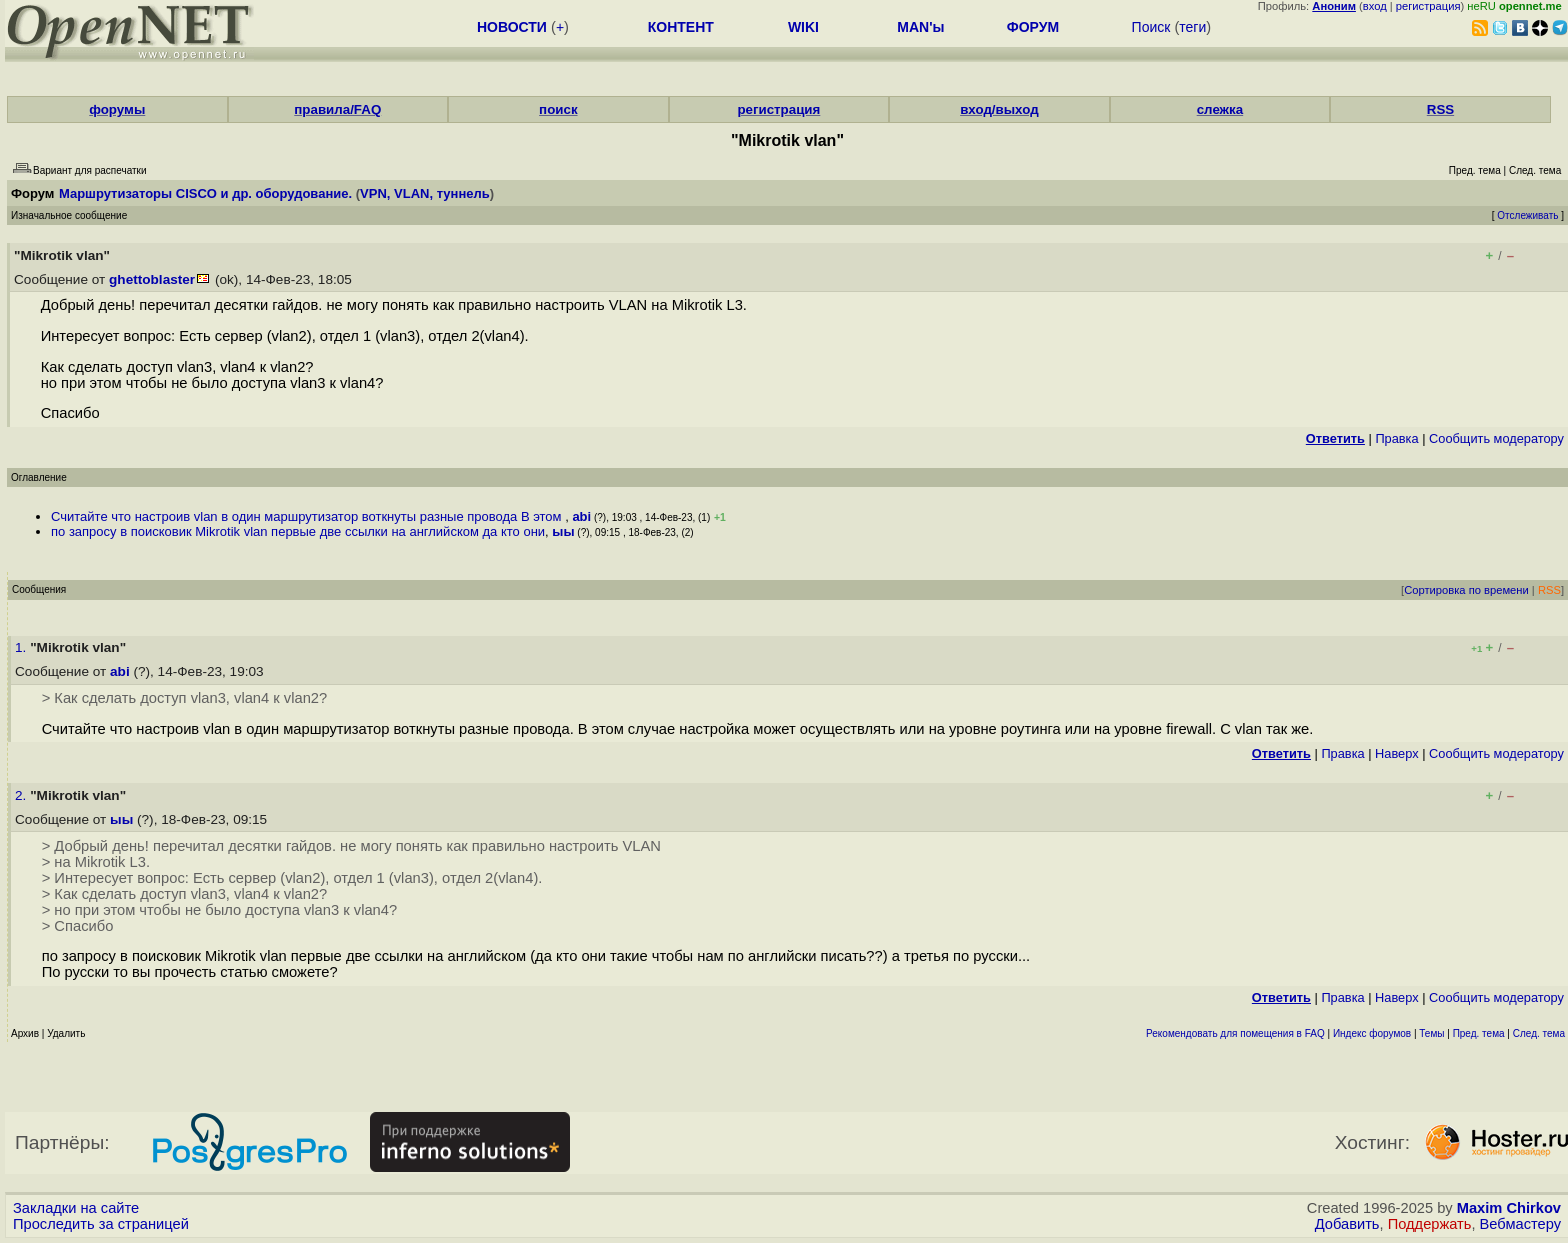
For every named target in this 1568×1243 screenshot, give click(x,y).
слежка (1220, 109)
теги (1192, 27)
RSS (1440, 109)
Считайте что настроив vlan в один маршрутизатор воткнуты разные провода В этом (308, 516)
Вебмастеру (1520, 1224)
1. (22, 647)
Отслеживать (1527, 215)
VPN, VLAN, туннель (425, 193)
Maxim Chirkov (1509, 1208)
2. (22, 795)
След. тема (1539, 1033)
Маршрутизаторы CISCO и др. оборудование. (205, 193)
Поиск (1151, 27)
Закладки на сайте (76, 1208)
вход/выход (999, 109)
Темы (1431, 1033)
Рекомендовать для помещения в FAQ (1235, 1033)
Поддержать (1430, 1224)
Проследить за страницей (101, 1224)
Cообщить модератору (1496, 438)
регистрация (1428, 6)
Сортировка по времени (1466, 590)
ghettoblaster (152, 279)
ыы (563, 531)
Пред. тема (1479, 1033)
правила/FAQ (337, 109)
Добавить (1347, 1224)
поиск (558, 109)
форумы (117, 109)
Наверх (1397, 753)
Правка (1396, 438)
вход (1375, 6)
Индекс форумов (1372, 1033)
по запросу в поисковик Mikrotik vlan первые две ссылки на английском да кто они (298, 531)
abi (581, 516)
